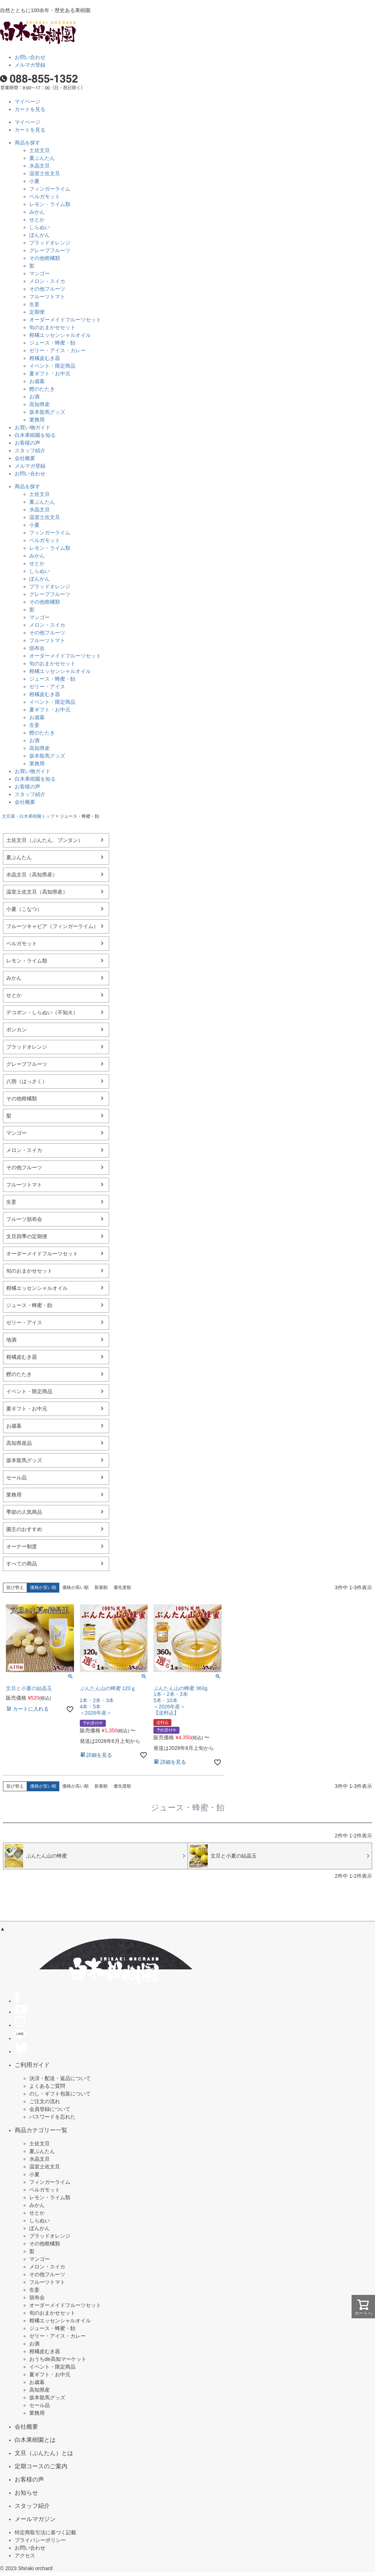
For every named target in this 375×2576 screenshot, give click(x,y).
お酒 (34, 397)
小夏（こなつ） (24, 909)
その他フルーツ (47, 289)
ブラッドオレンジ (49, 243)
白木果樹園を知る (35, 435)
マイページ (27, 101)
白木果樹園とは (35, 2439)
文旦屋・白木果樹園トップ (28, 816)
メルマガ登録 (30, 65)
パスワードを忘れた (52, 2117)
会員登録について (49, 2109)
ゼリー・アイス (47, 686)
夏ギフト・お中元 (49, 373)
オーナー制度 (21, 1546)
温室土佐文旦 (44, 173)
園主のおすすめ (24, 1529)
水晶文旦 (39, 166)
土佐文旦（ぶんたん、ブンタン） (44, 840)
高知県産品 (19, 1443)
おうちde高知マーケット (57, 2359)
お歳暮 (37, 381)
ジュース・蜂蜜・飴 (52, 343)
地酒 (11, 1340)
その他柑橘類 (44, 258)
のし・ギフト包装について (60, 2094)
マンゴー (39, 273)
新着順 (101, 1587)
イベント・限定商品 (52, 366)
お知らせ (26, 2492)
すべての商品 (21, 1564)
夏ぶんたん (42, 158)
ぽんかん (39, 235)
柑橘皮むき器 (44, 358)
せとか (37, 219)
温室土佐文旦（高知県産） (37, 892)
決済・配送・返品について (60, 2078)
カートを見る (30, 109)
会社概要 (25, 458)
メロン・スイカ (47, 281)
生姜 (34, 304)
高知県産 (39, 404)
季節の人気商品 (24, 1512)
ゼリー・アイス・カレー (57, 350)
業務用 (37, 420)
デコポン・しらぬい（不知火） (42, 1012)
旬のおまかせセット (52, 327)
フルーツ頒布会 (24, 1219)
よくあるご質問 (47, 2086)
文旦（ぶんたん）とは (44, 2453)
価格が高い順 (75, 1587)
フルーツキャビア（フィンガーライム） (52, 926)
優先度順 (122, 1587)
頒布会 (37, 648)
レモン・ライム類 (49, 204)
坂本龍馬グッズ (47, 412)
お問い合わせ (30, 57)
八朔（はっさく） (26, 1081)
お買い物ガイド (33, 427)
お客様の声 (27, 443)
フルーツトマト (47, 296)
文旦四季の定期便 (26, 1236)
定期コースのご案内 (41, 2466)
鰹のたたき (42, 389)
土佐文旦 (39, 150)
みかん (37, 212)
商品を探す (27, 143)
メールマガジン (35, 2519)
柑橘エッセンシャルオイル (60, 335)
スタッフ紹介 (30, 450)
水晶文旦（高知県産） (31, 874)
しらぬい (39, 227)
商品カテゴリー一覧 (41, 2130)
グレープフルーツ (49, 250)
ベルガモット (44, 196)
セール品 (16, 1477)
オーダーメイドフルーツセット (65, 320)
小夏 (34, 181)
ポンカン (16, 1030)
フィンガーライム (49, 189)
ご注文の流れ (44, 2101)
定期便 (37, 312)
